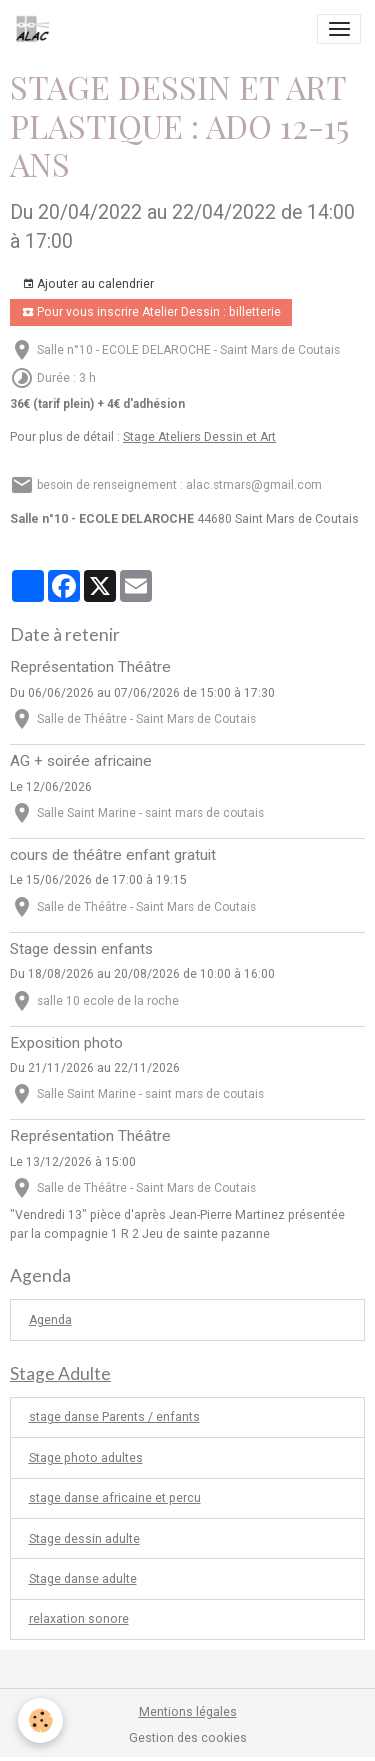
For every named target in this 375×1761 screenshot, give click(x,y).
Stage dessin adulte (84, 1539)
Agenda (50, 1320)
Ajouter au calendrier (88, 284)
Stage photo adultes (86, 1458)
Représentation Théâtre (90, 667)
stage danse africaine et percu (115, 1498)
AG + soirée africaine (81, 761)
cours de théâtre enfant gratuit (113, 855)
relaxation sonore (79, 1619)
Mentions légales (188, 1712)
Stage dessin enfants (81, 949)
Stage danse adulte (83, 1579)
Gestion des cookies (188, 1738)
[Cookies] (40, 1720)
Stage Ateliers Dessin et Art (199, 437)
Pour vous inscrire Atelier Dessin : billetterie (151, 312)
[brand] (36, 29)
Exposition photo (66, 1043)
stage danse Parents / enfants (114, 1417)
